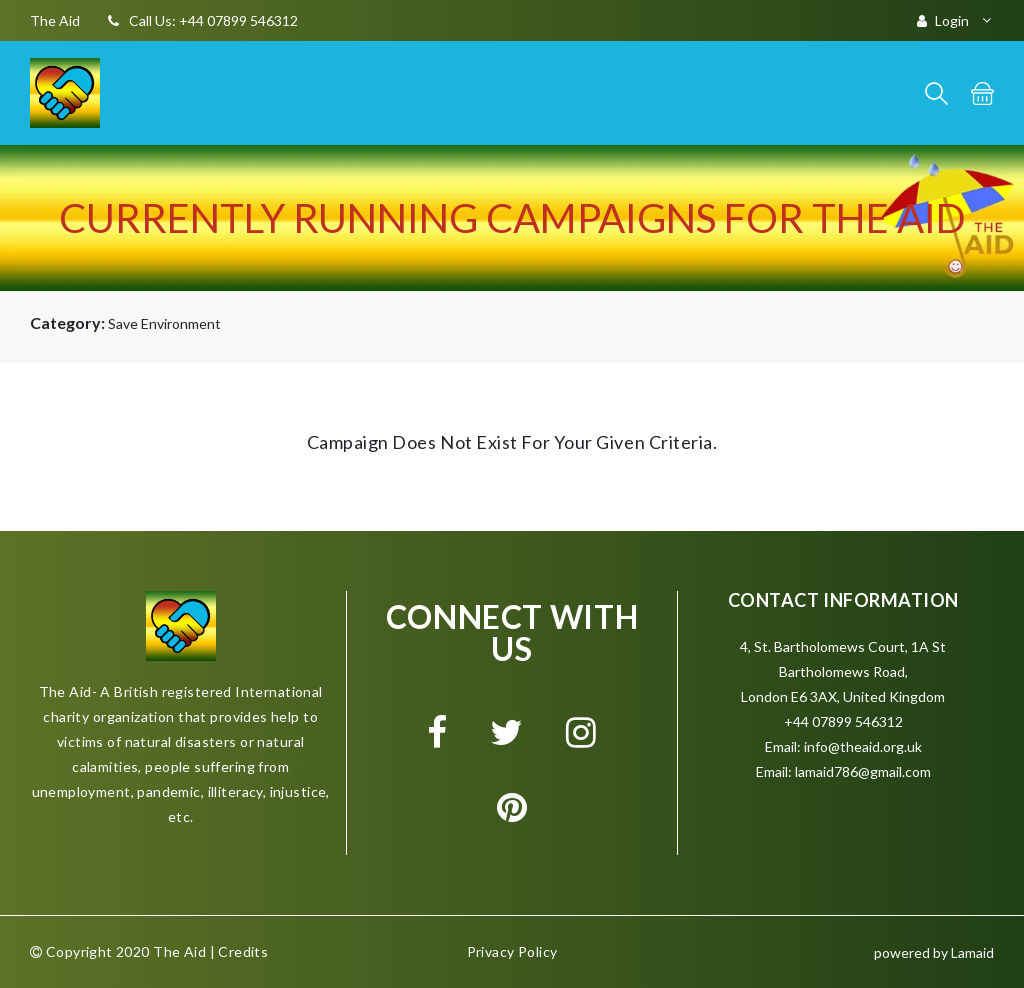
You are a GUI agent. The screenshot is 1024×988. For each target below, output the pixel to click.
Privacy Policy (512, 951)
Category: (67, 322)
